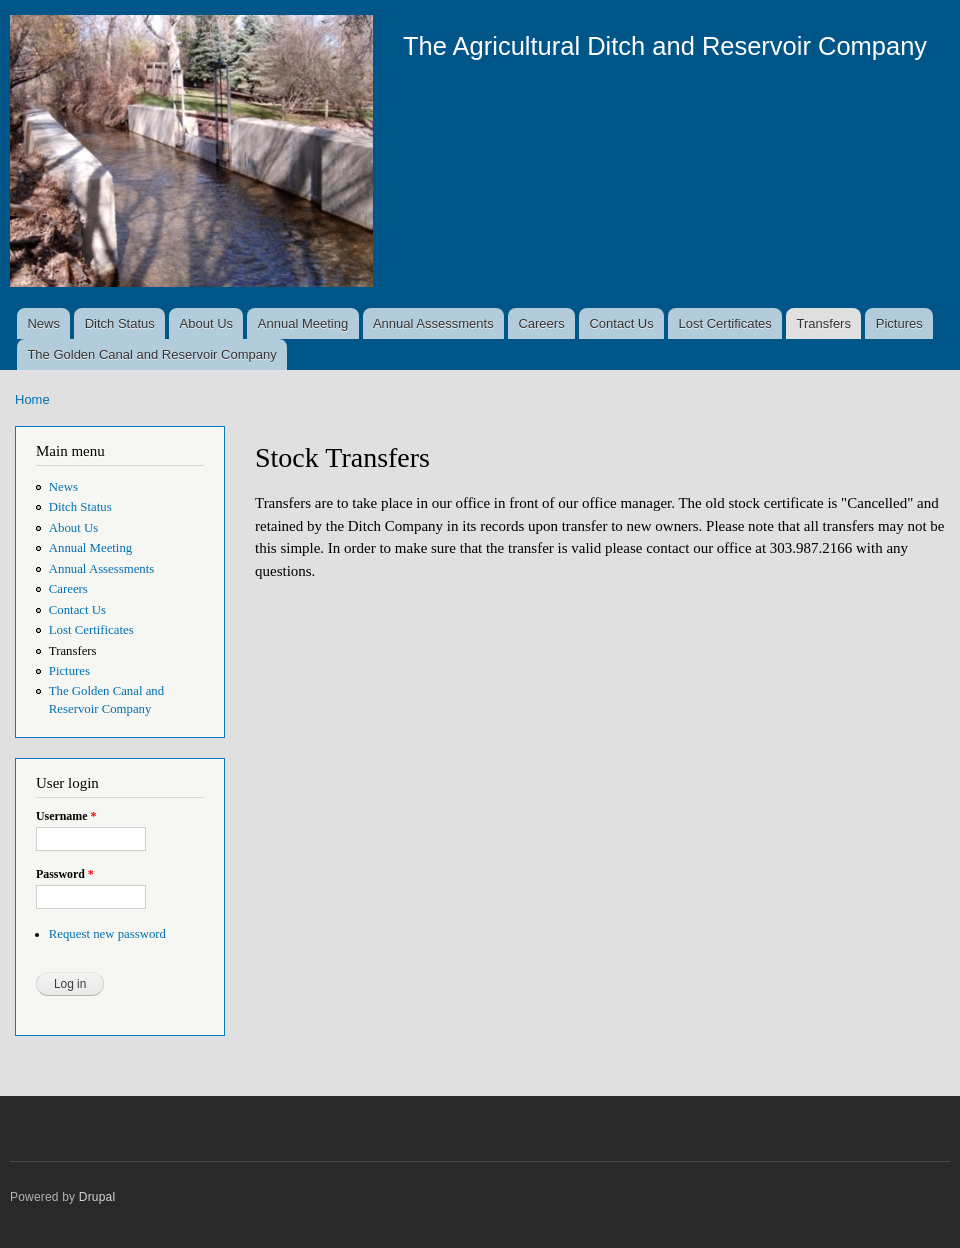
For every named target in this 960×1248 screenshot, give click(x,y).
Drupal (97, 1197)
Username (66, 816)
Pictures (899, 323)
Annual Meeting (303, 323)
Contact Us (621, 323)
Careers (541, 323)
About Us (206, 323)
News (43, 323)
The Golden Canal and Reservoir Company (151, 354)
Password (65, 874)
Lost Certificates (725, 323)
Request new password (107, 934)
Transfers (824, 323)
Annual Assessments (433, 323)
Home (32, 399)
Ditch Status (120, 323)
